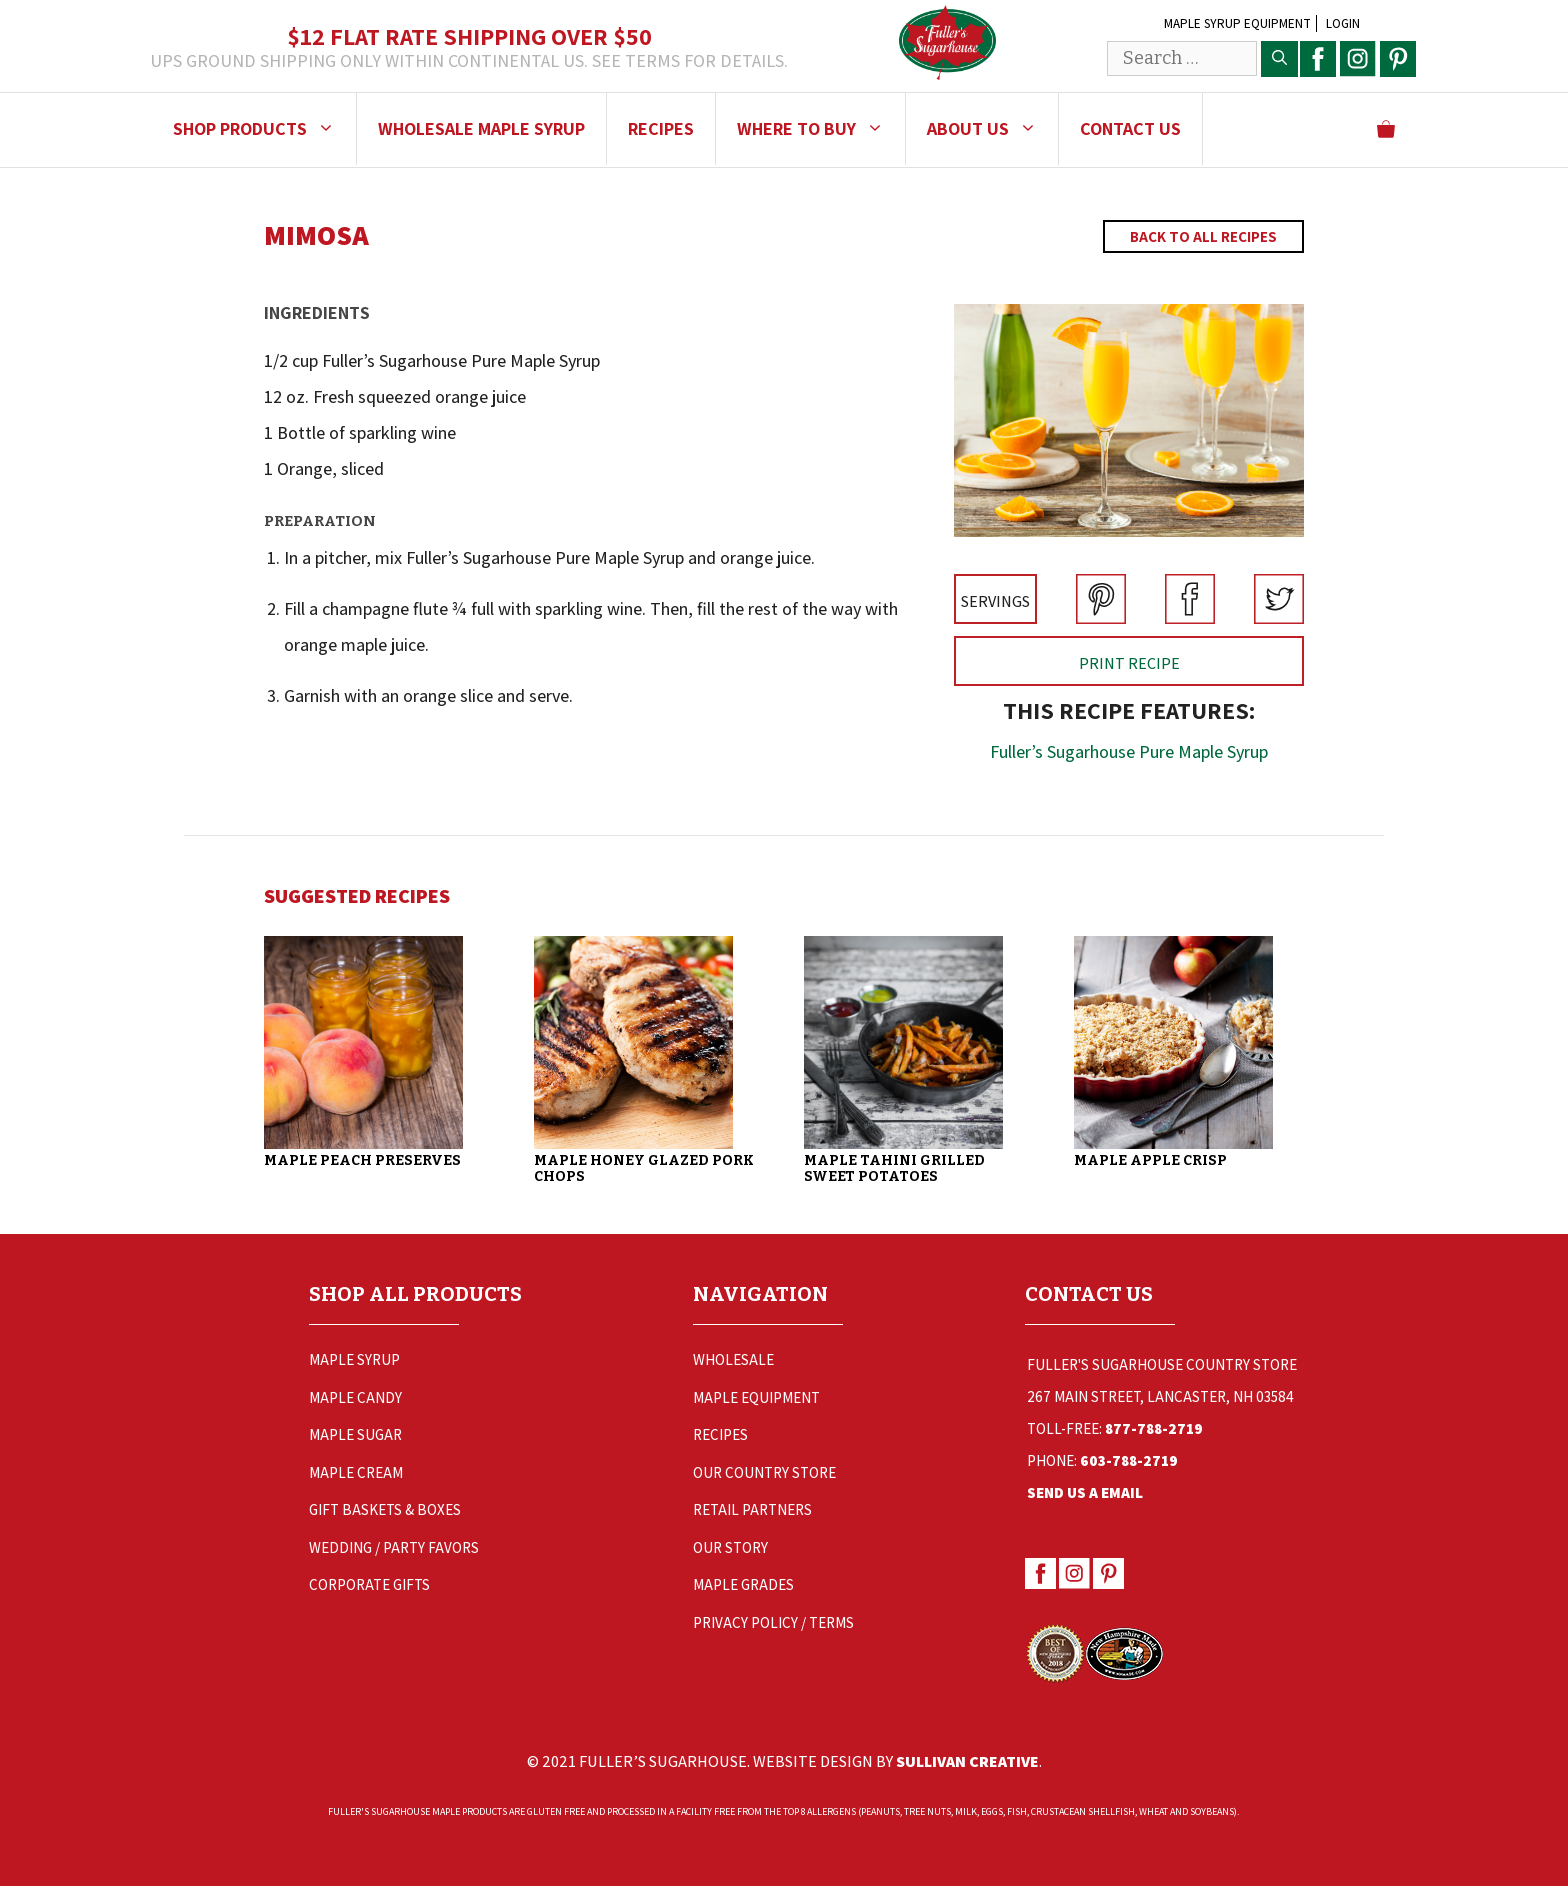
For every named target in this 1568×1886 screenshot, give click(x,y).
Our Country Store (764, 1472)
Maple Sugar (355, 1434)
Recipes (661, 128)
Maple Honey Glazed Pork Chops (644, 1168)
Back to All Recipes (1203, 236)
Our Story (730, 1547)
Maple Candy (355, 1397)
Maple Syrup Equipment (1237, 23)
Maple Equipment (756, 1397)
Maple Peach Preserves (362, 1160)
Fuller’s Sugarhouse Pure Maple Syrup (1129, 751)
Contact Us (1130, 128)
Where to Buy (821, 129)
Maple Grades (743, 1584)
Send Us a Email (1085, 1492)
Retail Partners (752, 1509)
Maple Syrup (354, 1359)
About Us (992, 129)
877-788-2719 (1154, 1428)
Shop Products (264, 129)
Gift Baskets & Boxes (385, 1509)
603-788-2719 (1129, 1460)
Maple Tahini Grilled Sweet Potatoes (894, 1168)
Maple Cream (356, 1472)
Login (1343, 23)
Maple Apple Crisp (1150, 1160)
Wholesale (733, 1359)
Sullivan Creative (967, 1760)
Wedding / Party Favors (394, 1547)
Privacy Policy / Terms (773, 1622)
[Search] (1279, 59)
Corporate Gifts (369, 1584)
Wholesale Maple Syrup (481, 128)
